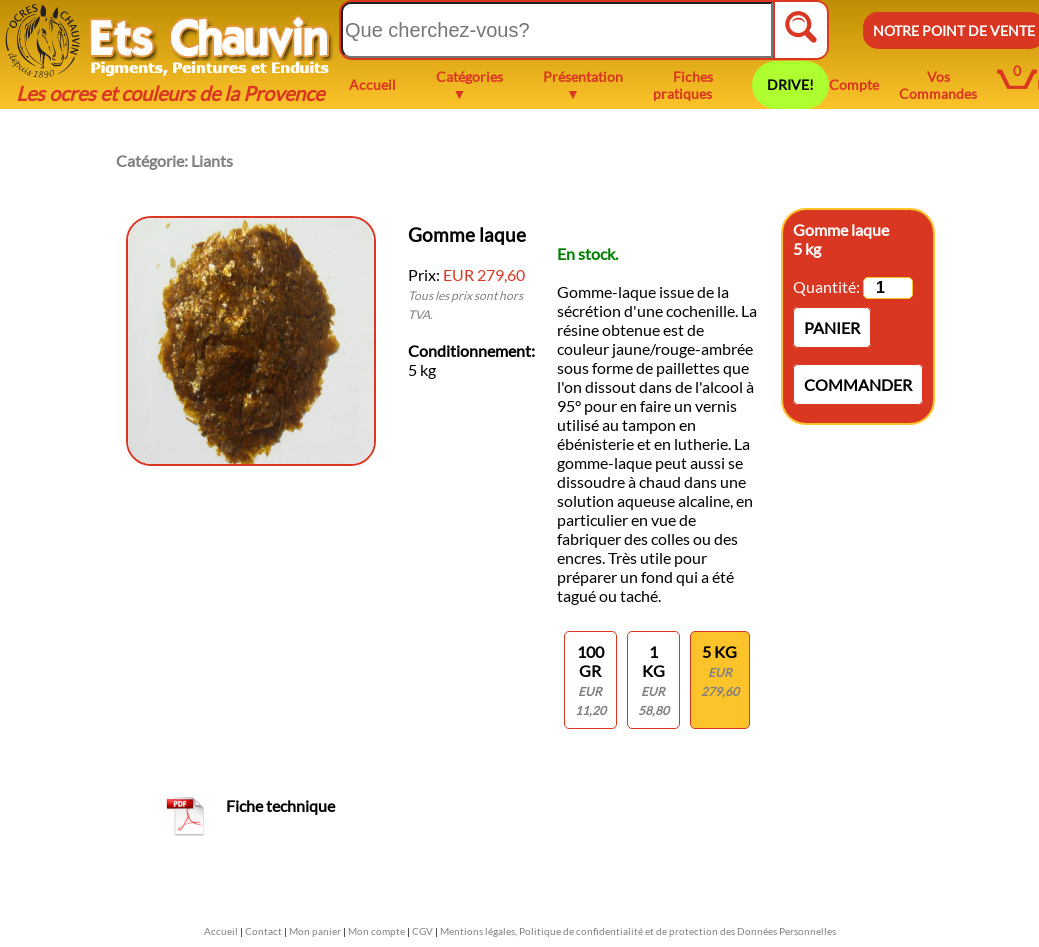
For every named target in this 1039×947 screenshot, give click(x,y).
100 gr (590, 680)
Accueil (372, 84)
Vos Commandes (938, 85)
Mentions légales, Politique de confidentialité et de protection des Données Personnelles (638, 931)
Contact (263, 931)
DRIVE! (790, 84)
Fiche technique (280, 805)
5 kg (720, 670)
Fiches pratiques (683, 85)
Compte (854, 84)
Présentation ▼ (583, 85)
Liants (212, 160)
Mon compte (376, 931)
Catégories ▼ (469, 85)
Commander (858, 384)
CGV (422, 931)
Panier (832, 327)
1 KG (653, 680)
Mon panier (315, 931)
